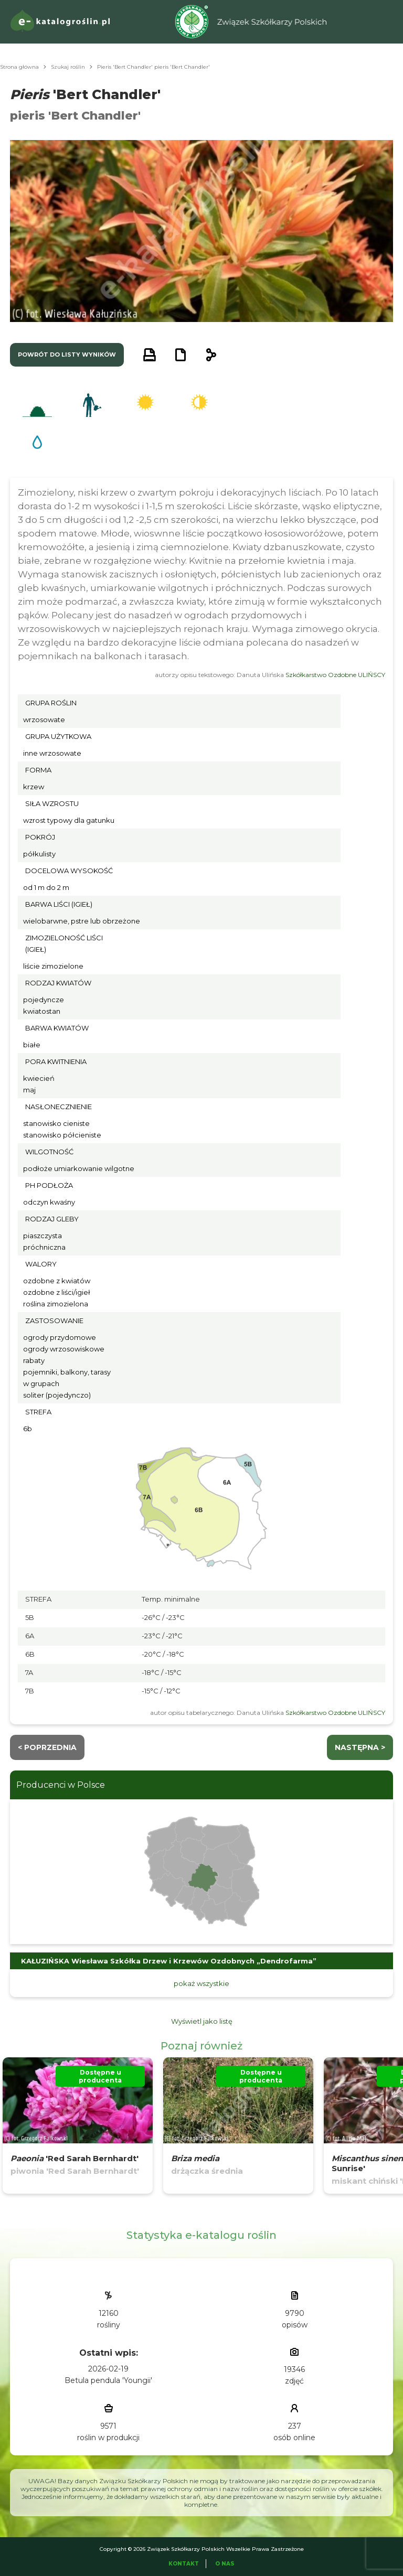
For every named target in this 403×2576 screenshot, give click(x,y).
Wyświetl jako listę (201, 2021)
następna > (360, 1747)
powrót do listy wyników (67, 354)
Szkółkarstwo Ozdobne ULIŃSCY (335, 675)
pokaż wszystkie (201, 1983)
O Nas (225, 2563)
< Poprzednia (47, 1747)
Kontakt (183, 2563)
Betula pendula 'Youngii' (108, 2380)
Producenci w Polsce (60, 1785)
